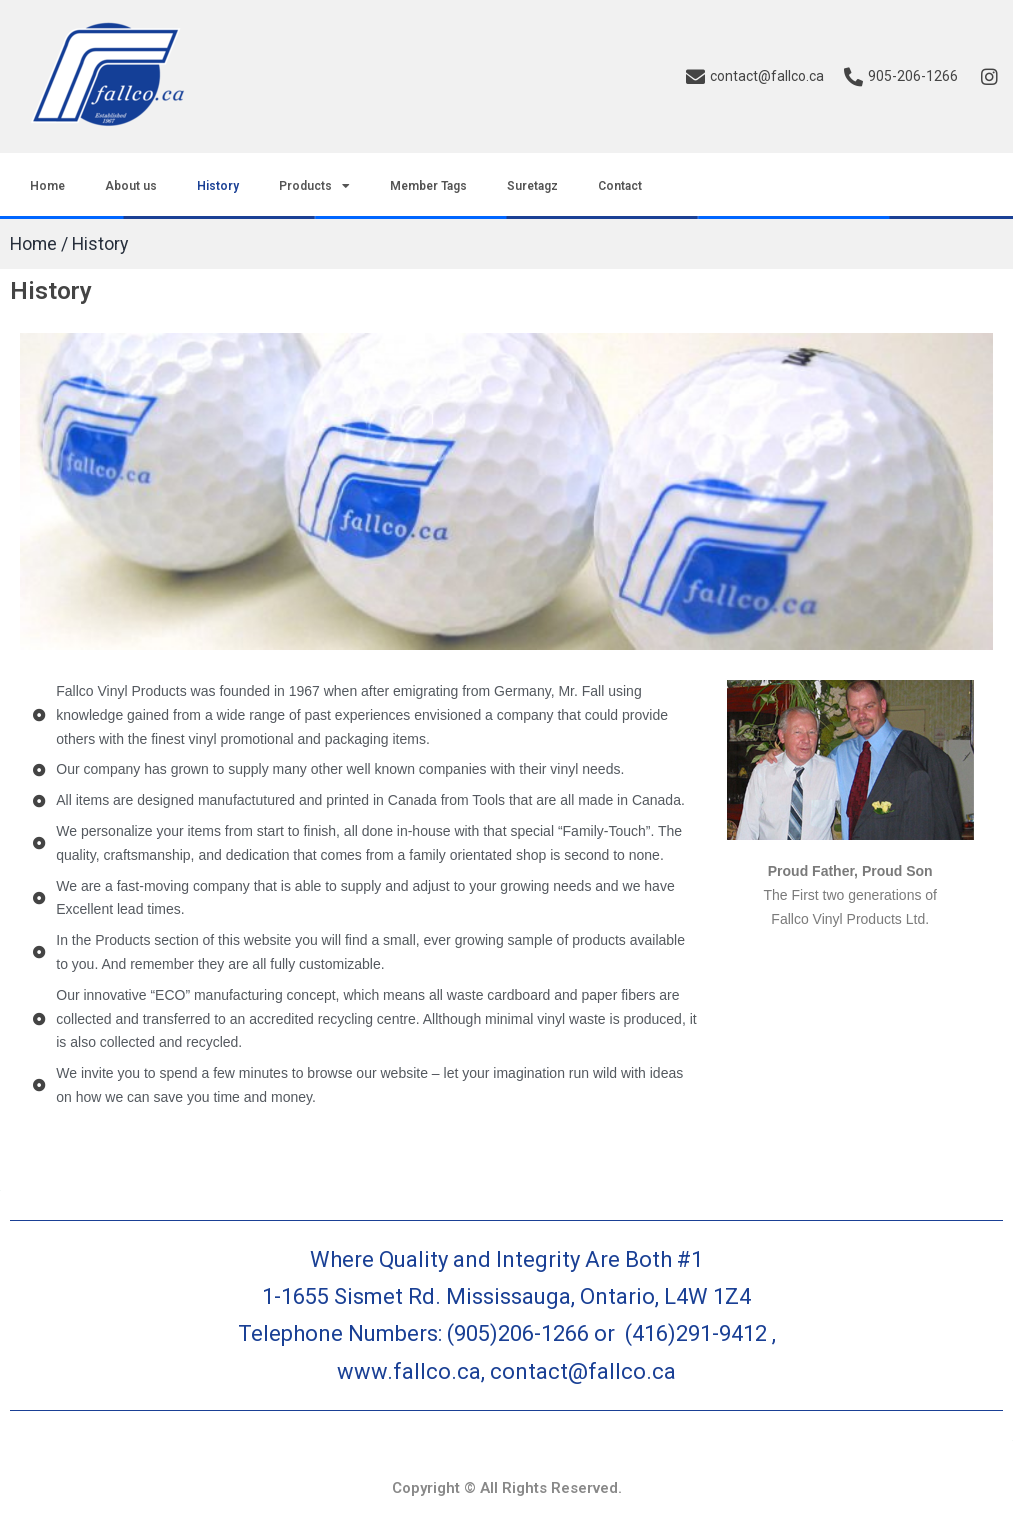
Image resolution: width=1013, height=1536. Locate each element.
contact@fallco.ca (583, 1371)
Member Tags (428, 186)
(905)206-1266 (520, 1333)
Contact (620, 186)
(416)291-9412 (696, 1333)
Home (47, 186)
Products (314, 186)
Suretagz (532, 186)
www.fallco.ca (409, 1371)
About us (131, 186)
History (218, 186)
